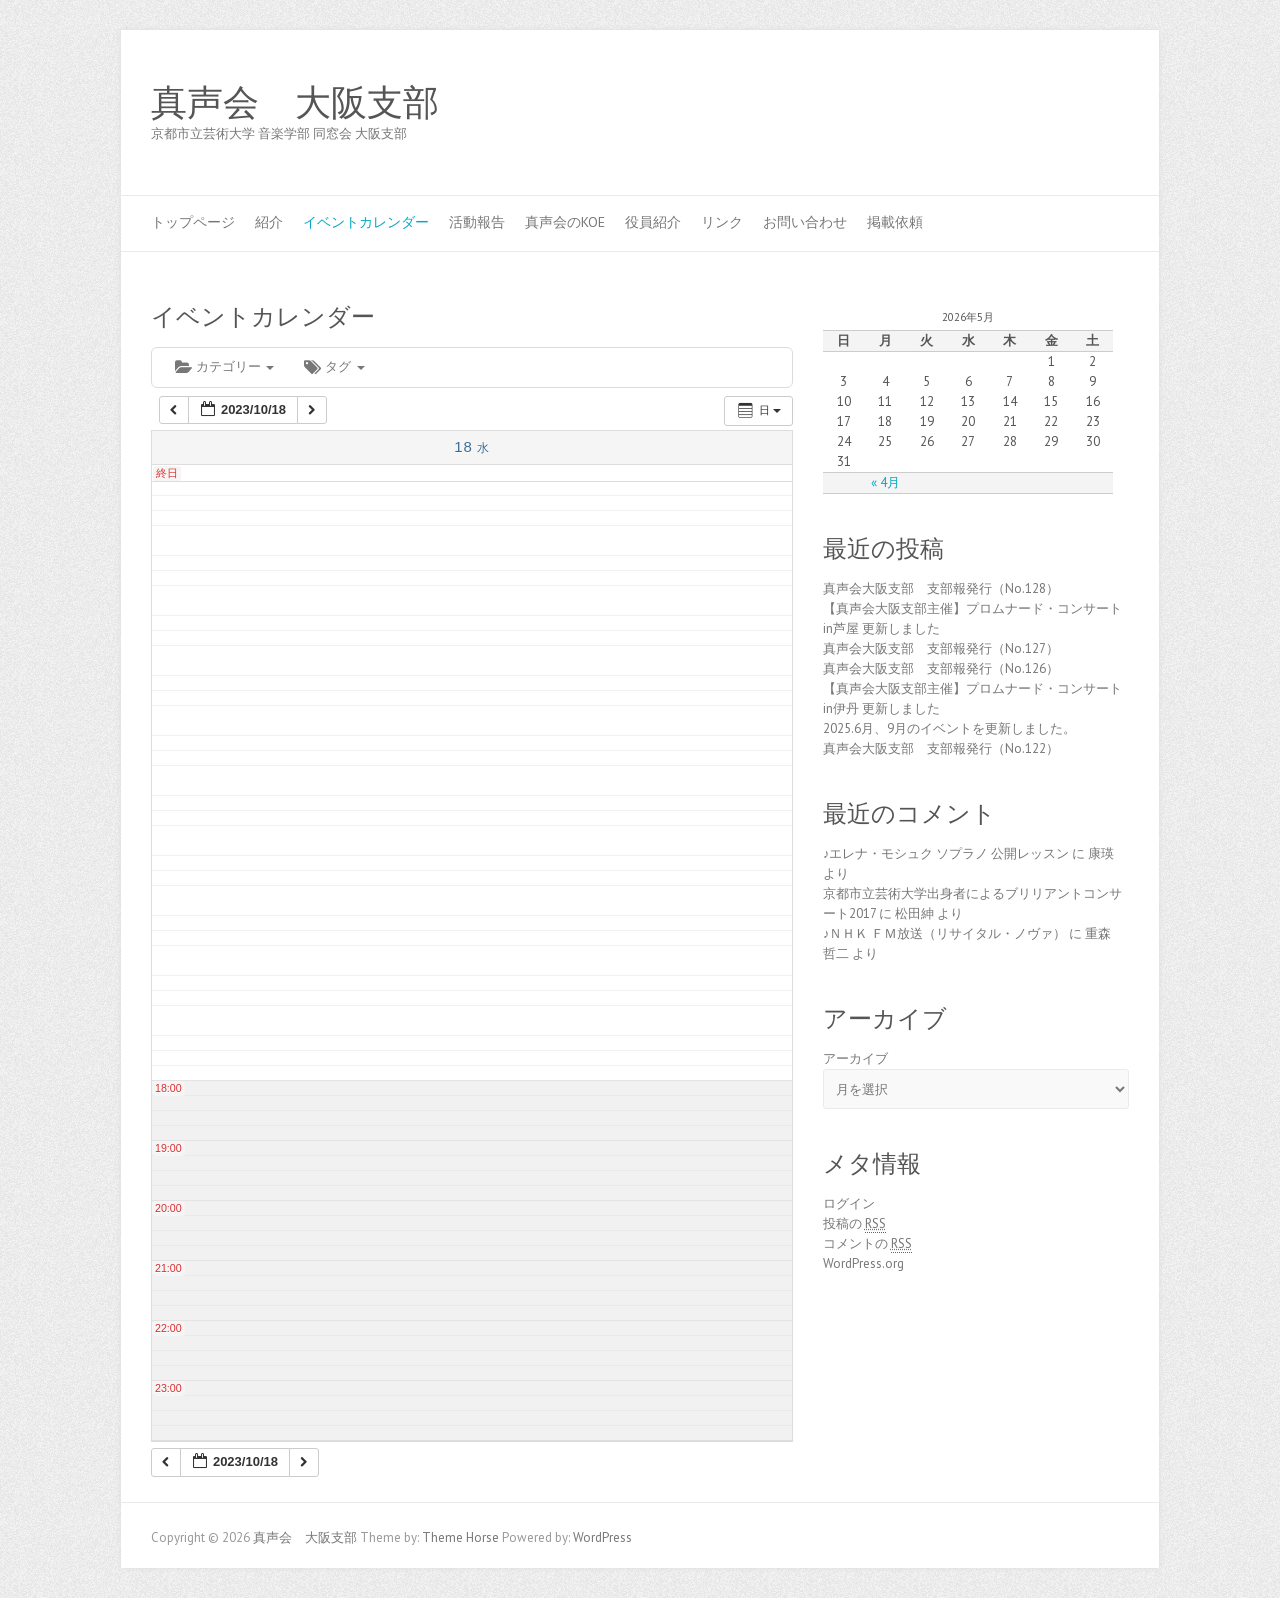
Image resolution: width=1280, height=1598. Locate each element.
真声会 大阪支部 (295, 103)
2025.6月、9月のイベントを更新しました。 (949, 728)
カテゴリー (224, 366)
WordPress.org (863, 1263)
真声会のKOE (565, 222)
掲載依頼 (895, 222)
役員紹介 (653, 222)
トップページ (193, 222)
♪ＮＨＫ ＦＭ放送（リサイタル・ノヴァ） (945, 933)
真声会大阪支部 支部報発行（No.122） (941, 748)
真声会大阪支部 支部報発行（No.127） (941, 648)
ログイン (849, 1203)
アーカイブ (855, 1058)
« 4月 (885, 482)
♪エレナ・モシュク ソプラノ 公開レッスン (946, 853)
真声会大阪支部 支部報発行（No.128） (941, 588)
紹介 (269, 222)
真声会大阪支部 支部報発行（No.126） (941, 668)
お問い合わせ (805, 222)
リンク (722, 222)
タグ (334, 366)
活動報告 (477, 222)
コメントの (867, 1244)
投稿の (854, 1224)
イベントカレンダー (366, 222)
